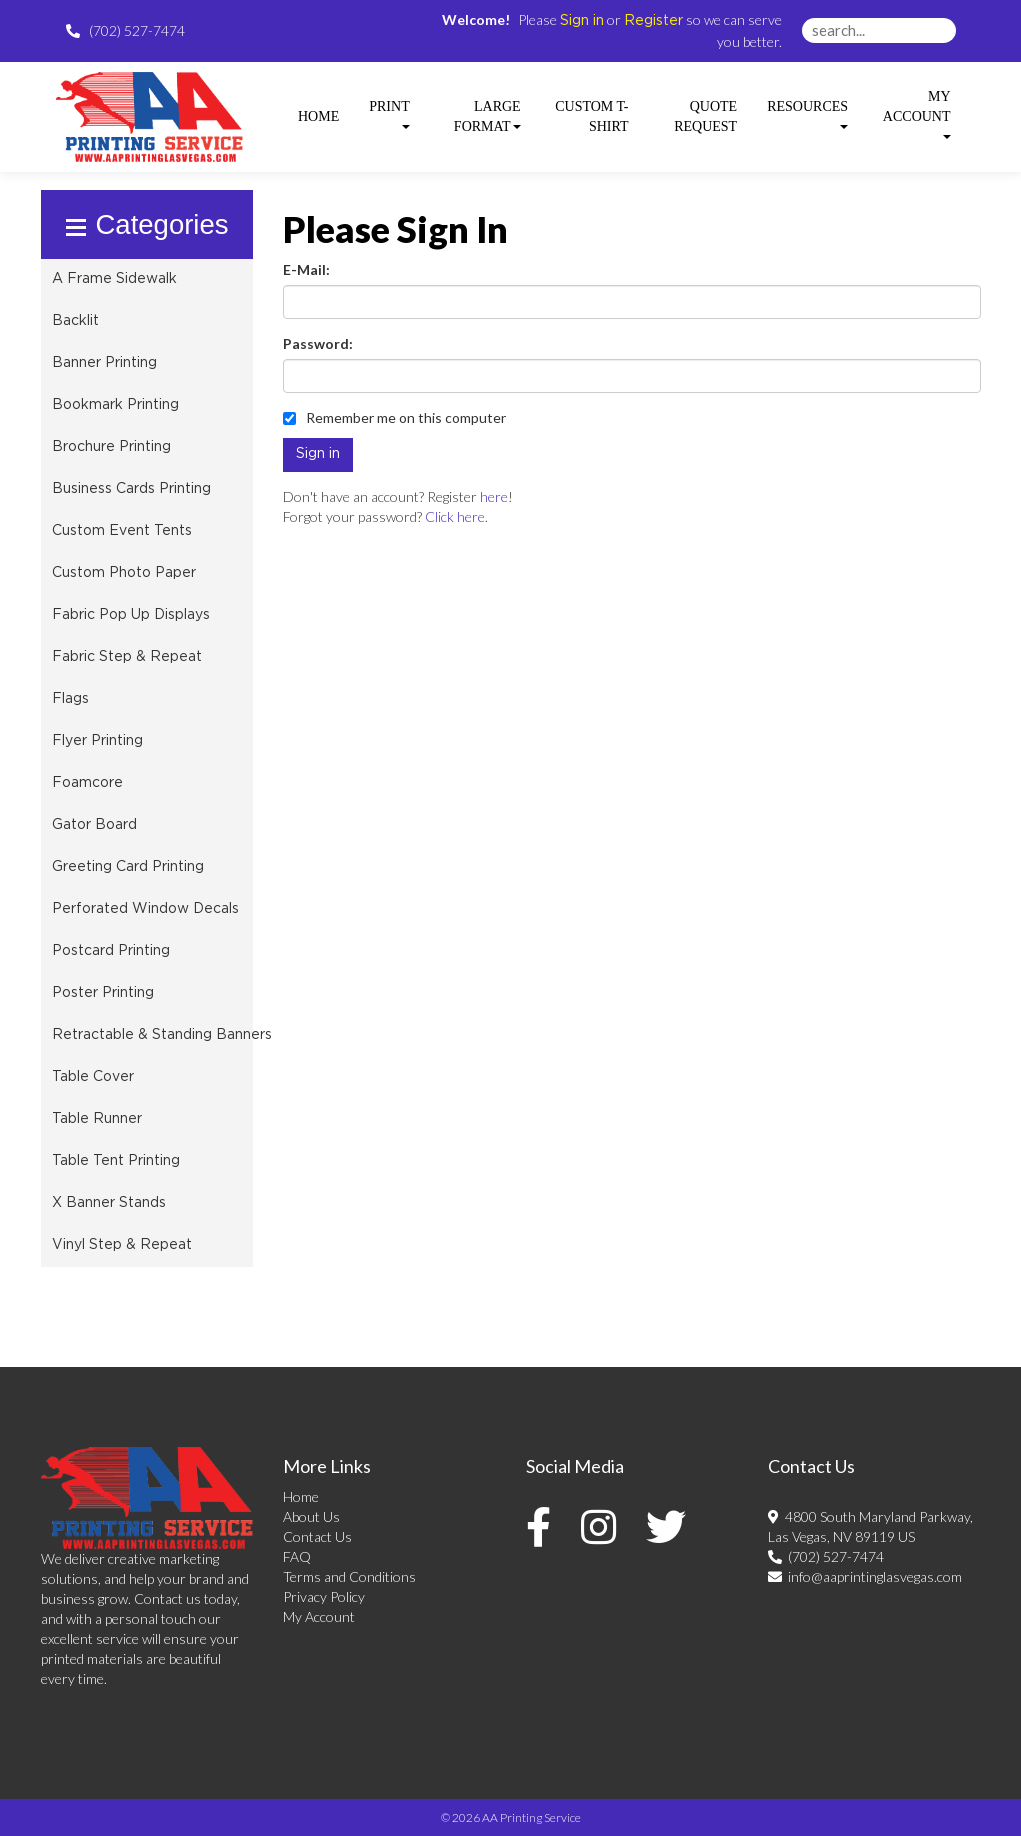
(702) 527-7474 (826, 1556)
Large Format (487, 116)
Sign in (582, 21)
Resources (807, 114)
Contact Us (317, 1536)
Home (301, 1496)
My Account (319, 1616)
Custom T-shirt (591, 116)
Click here (455, 516)
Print (389, 114)
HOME (318, 116)
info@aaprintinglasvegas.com (865, 1576)
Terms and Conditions (349, 1576)
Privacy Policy (324, 1596)
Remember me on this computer (394, 417)
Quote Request (705, 116)
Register (653, 21)
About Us (311, 1516)
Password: (318, 343)
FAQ (297, 1556)
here (494, 496)
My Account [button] (917, 114)
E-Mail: (306, 269)
